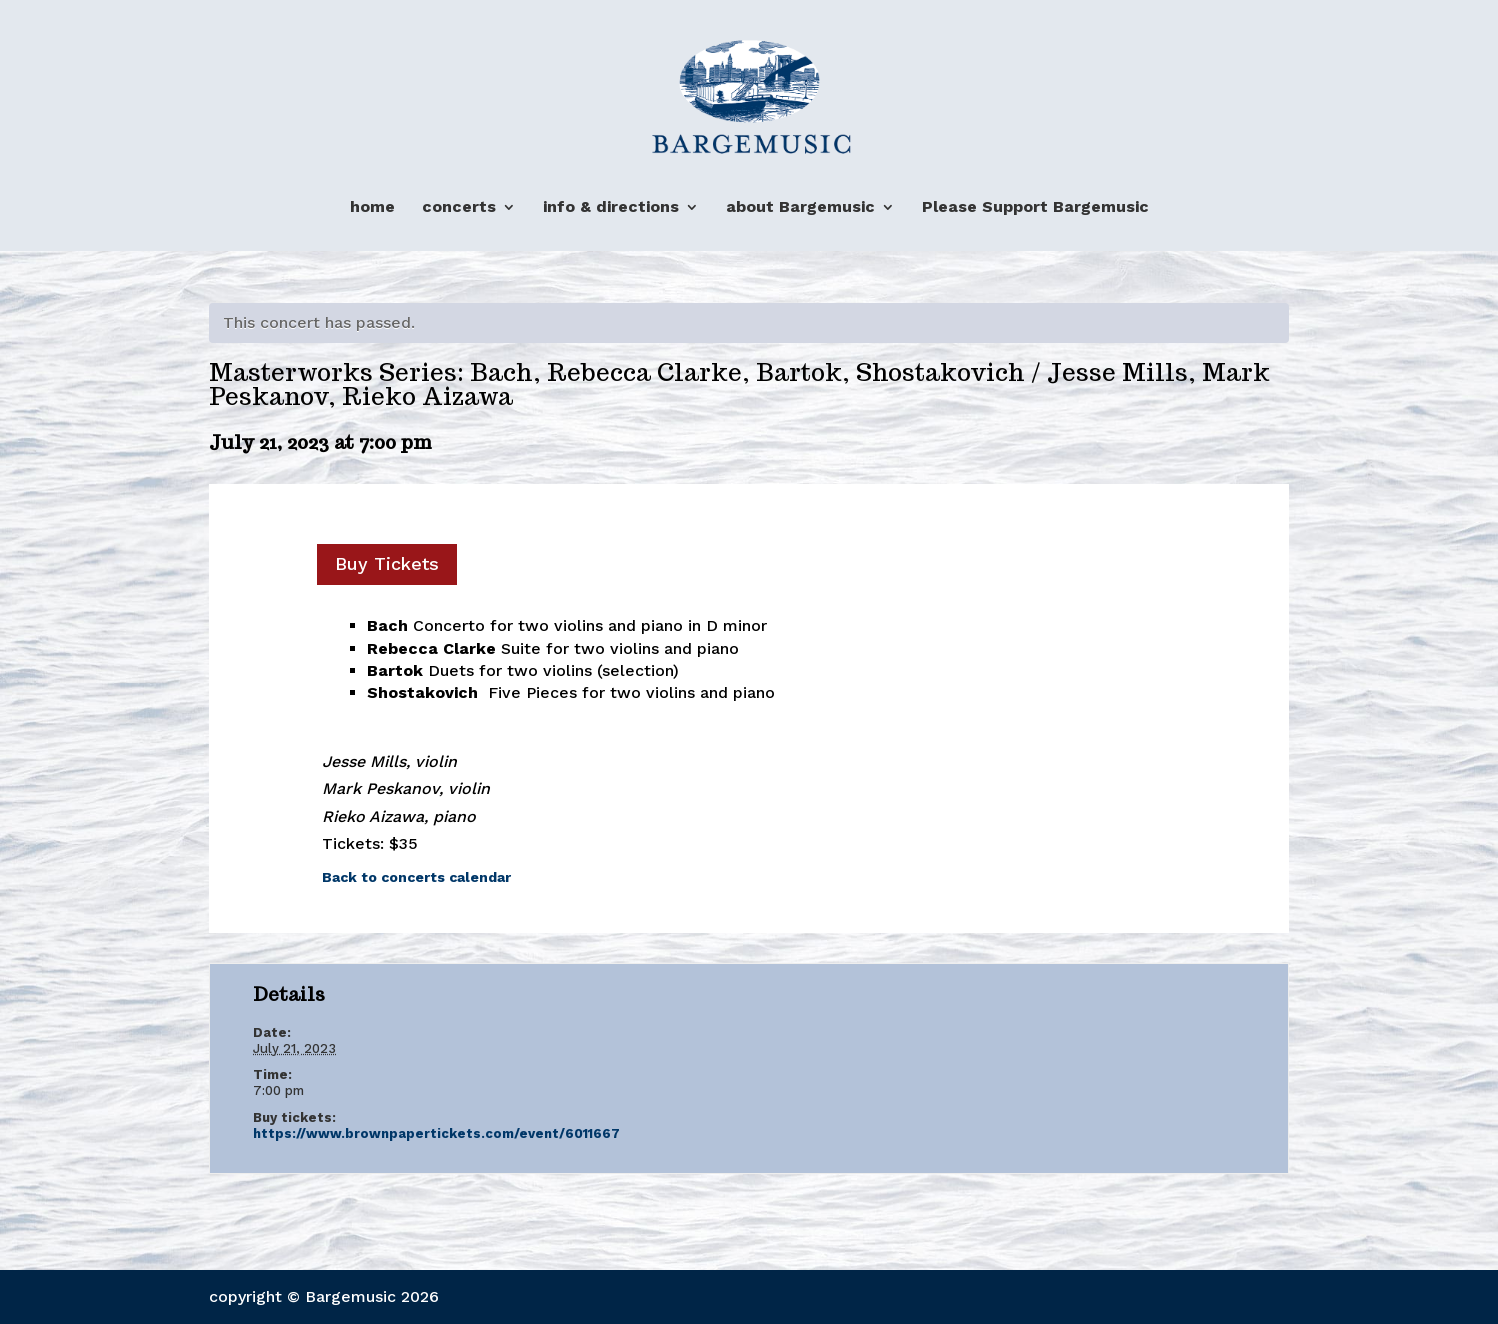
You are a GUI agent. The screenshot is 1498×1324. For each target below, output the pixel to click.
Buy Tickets (387, 563)
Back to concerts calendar (416, 877)
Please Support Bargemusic (1035, 207)
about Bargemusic (800, 207)
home (372, 207)
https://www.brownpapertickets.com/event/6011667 (436, 1133)
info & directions (611, 207)
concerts (459, 207)
